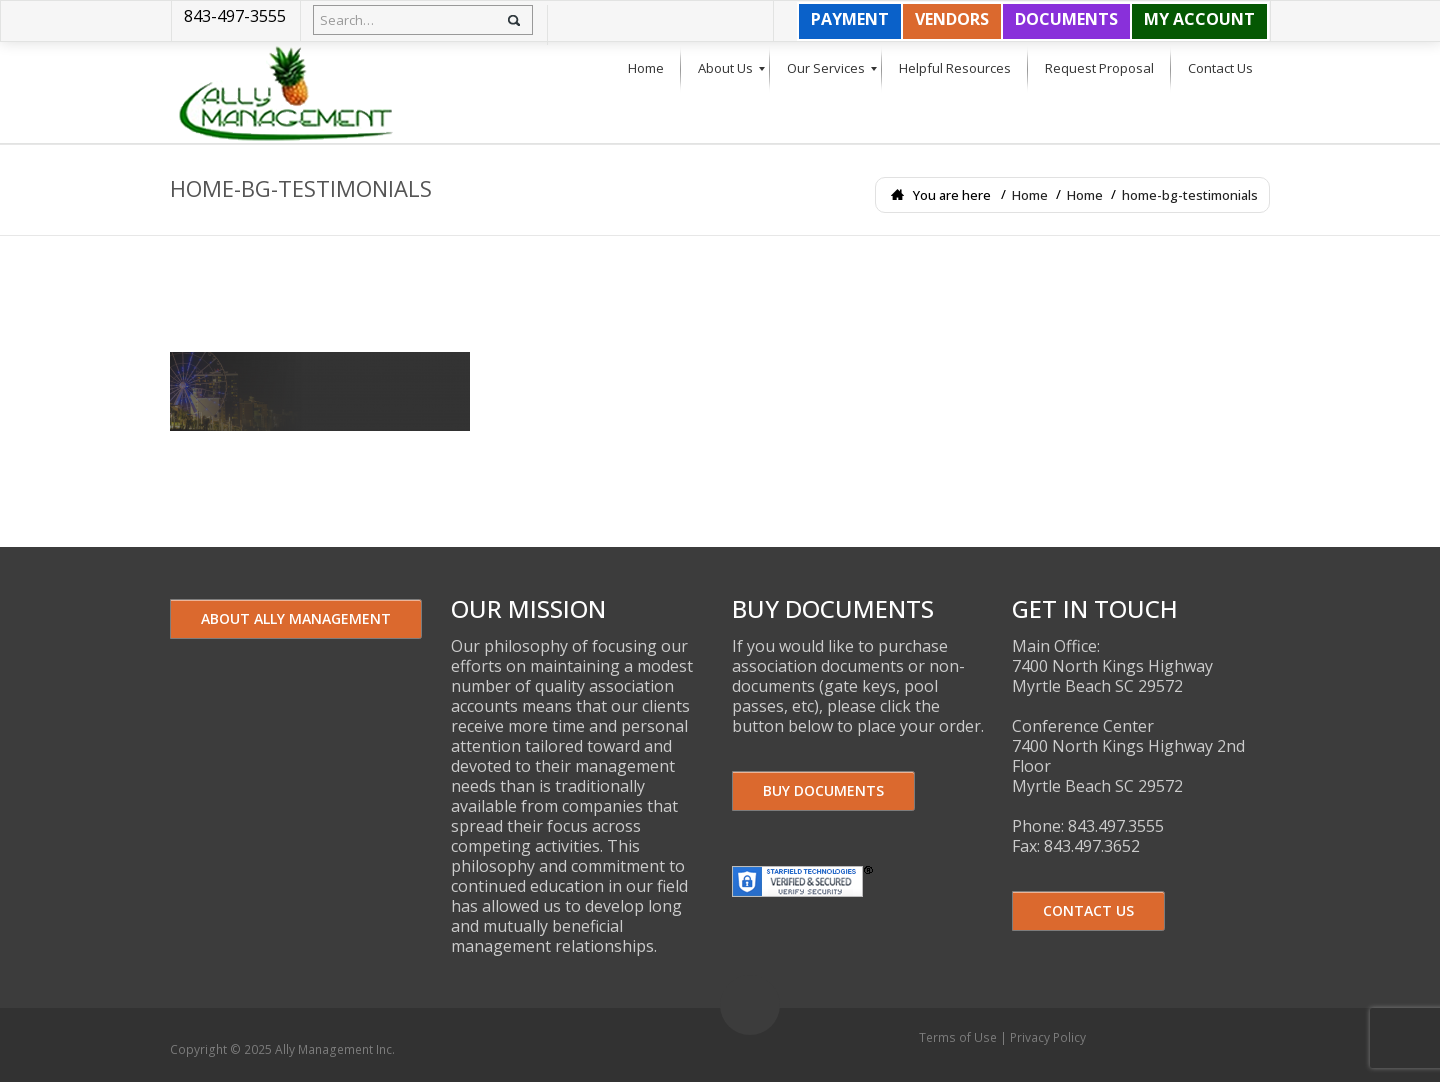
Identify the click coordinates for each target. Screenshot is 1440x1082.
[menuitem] (646, 69)
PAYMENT (850, 19)
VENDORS (952, 19)
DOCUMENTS (1066, 19)
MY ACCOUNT (1199, 19)
